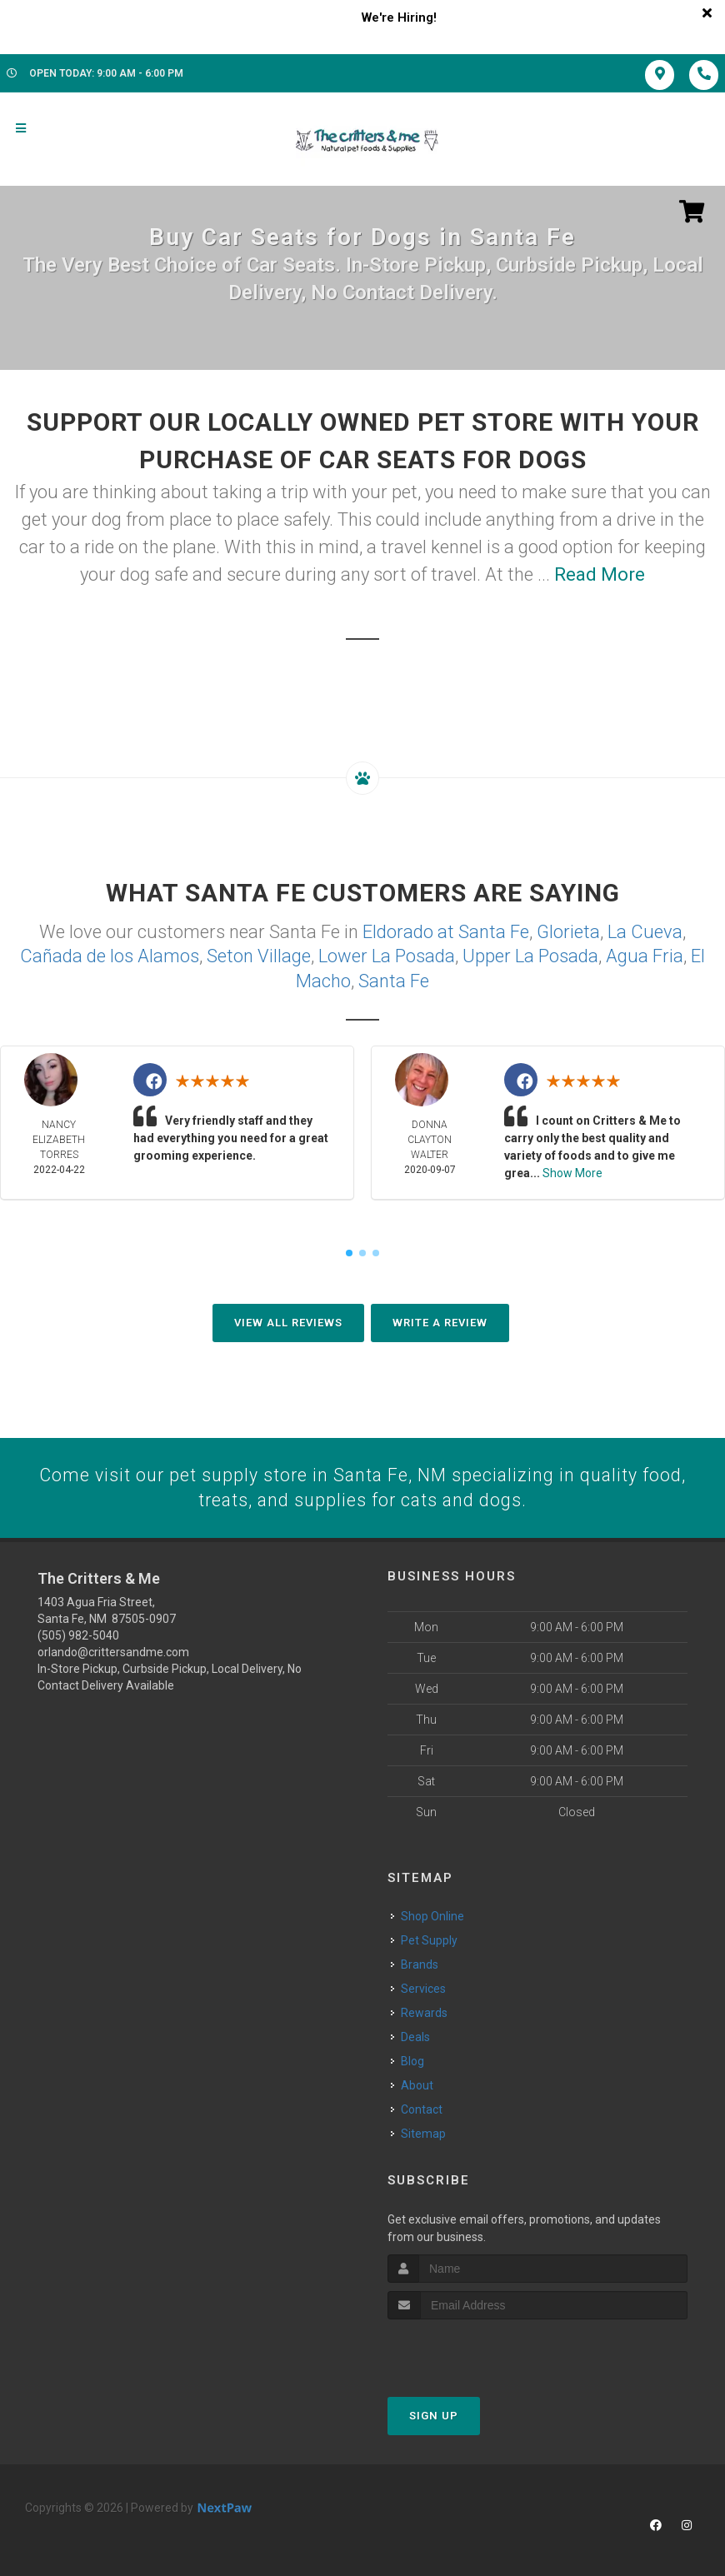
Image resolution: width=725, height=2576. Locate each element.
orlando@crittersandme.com (113, 1650)
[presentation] (476, 2349)
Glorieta (568, 931)
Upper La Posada (530, 954)
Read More (599, 574)
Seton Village (259, 954)
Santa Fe (393, 978)
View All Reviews (288, 1320)
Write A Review (440, 1320)
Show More (572, 1170)
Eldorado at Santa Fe (445, 931)
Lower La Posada (386, 954)
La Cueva (645, 931)
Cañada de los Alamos (109, 954)
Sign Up (433, 2414)
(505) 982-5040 (78, 1633)
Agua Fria (644, 954)
